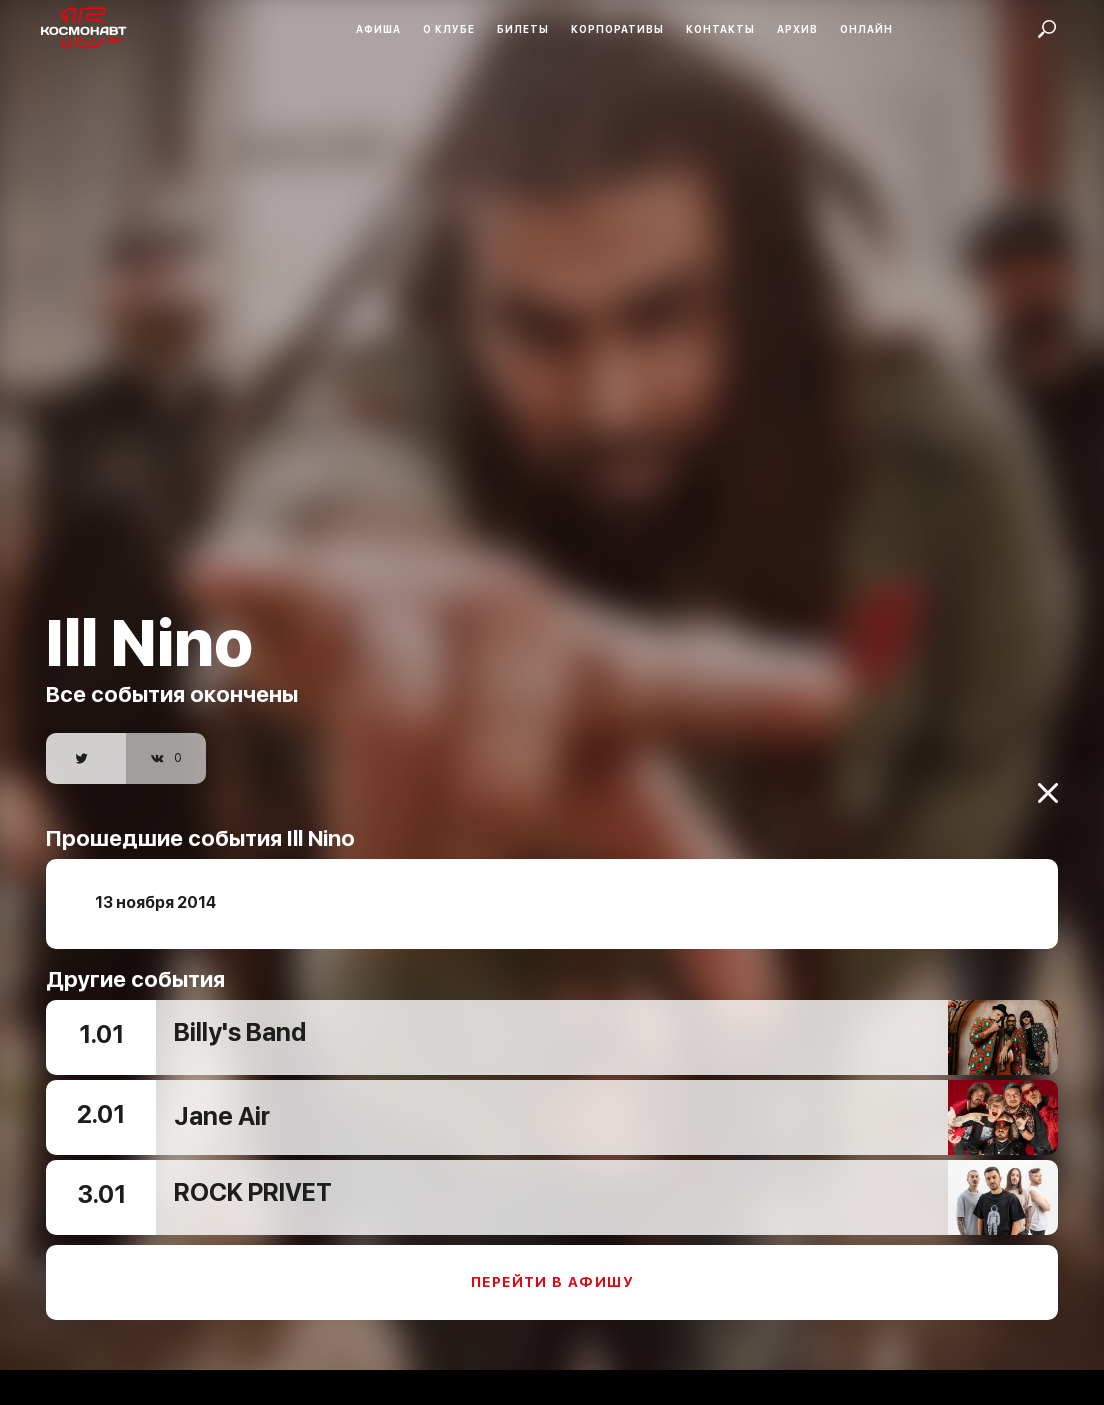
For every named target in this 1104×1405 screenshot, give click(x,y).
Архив (797, 29)
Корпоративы (617, 29)
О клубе (449, 29)
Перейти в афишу (552, 1272)
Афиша (378, 29)
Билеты (523, 29)
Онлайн (866, 29)
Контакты (720, 29)
